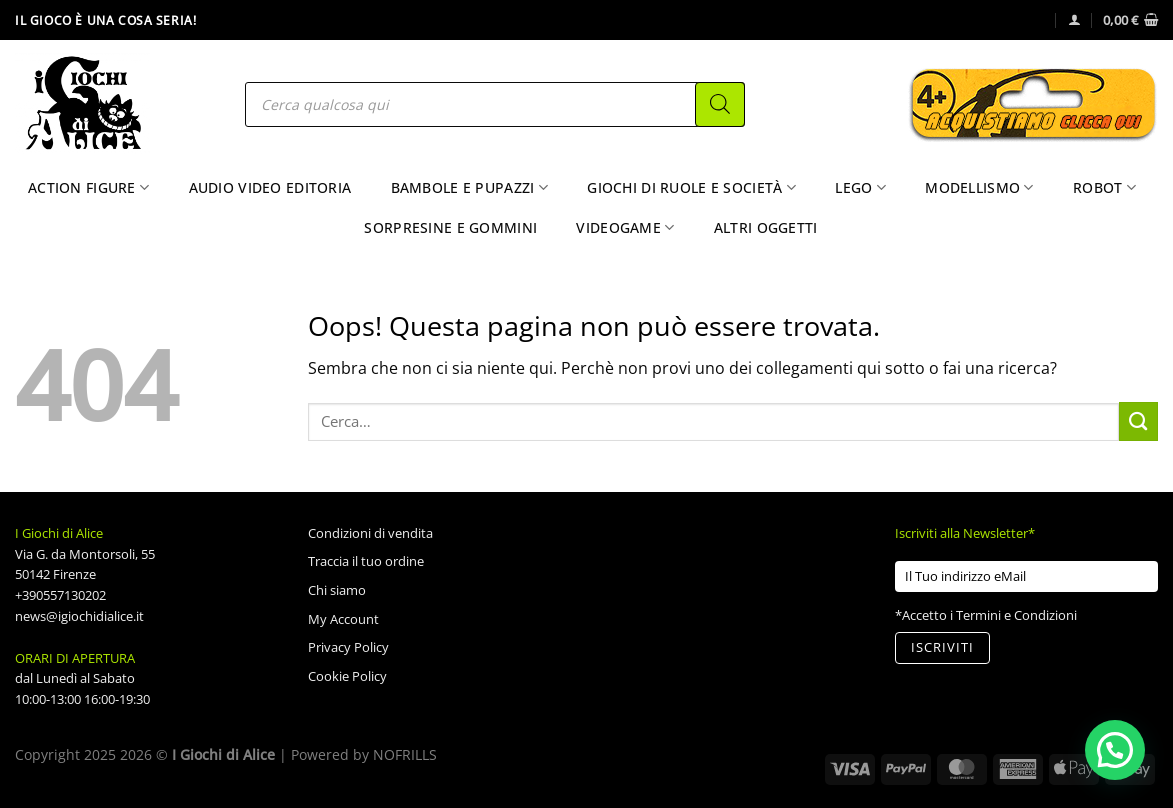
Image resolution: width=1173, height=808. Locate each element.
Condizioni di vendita (370, 533)
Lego (860, 188)
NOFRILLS (405, 754)
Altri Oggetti (766, 227)
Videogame (625, 228)
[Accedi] (1074, 19)
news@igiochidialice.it (79, 616)
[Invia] (1138, 421)
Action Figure (88, 188)
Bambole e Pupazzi (469, 188)
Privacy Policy (348, 647)
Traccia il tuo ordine (366, 561)
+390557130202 (60, 595)
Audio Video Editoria (270, 187)
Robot (1104, 188)
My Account (343, 619)
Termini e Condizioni (1016, 615)
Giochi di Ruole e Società (691, 188)
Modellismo (979, 188)
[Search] (720, 104)
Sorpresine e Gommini (450, 227)
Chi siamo (337, 590)
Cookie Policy (347, 676)
